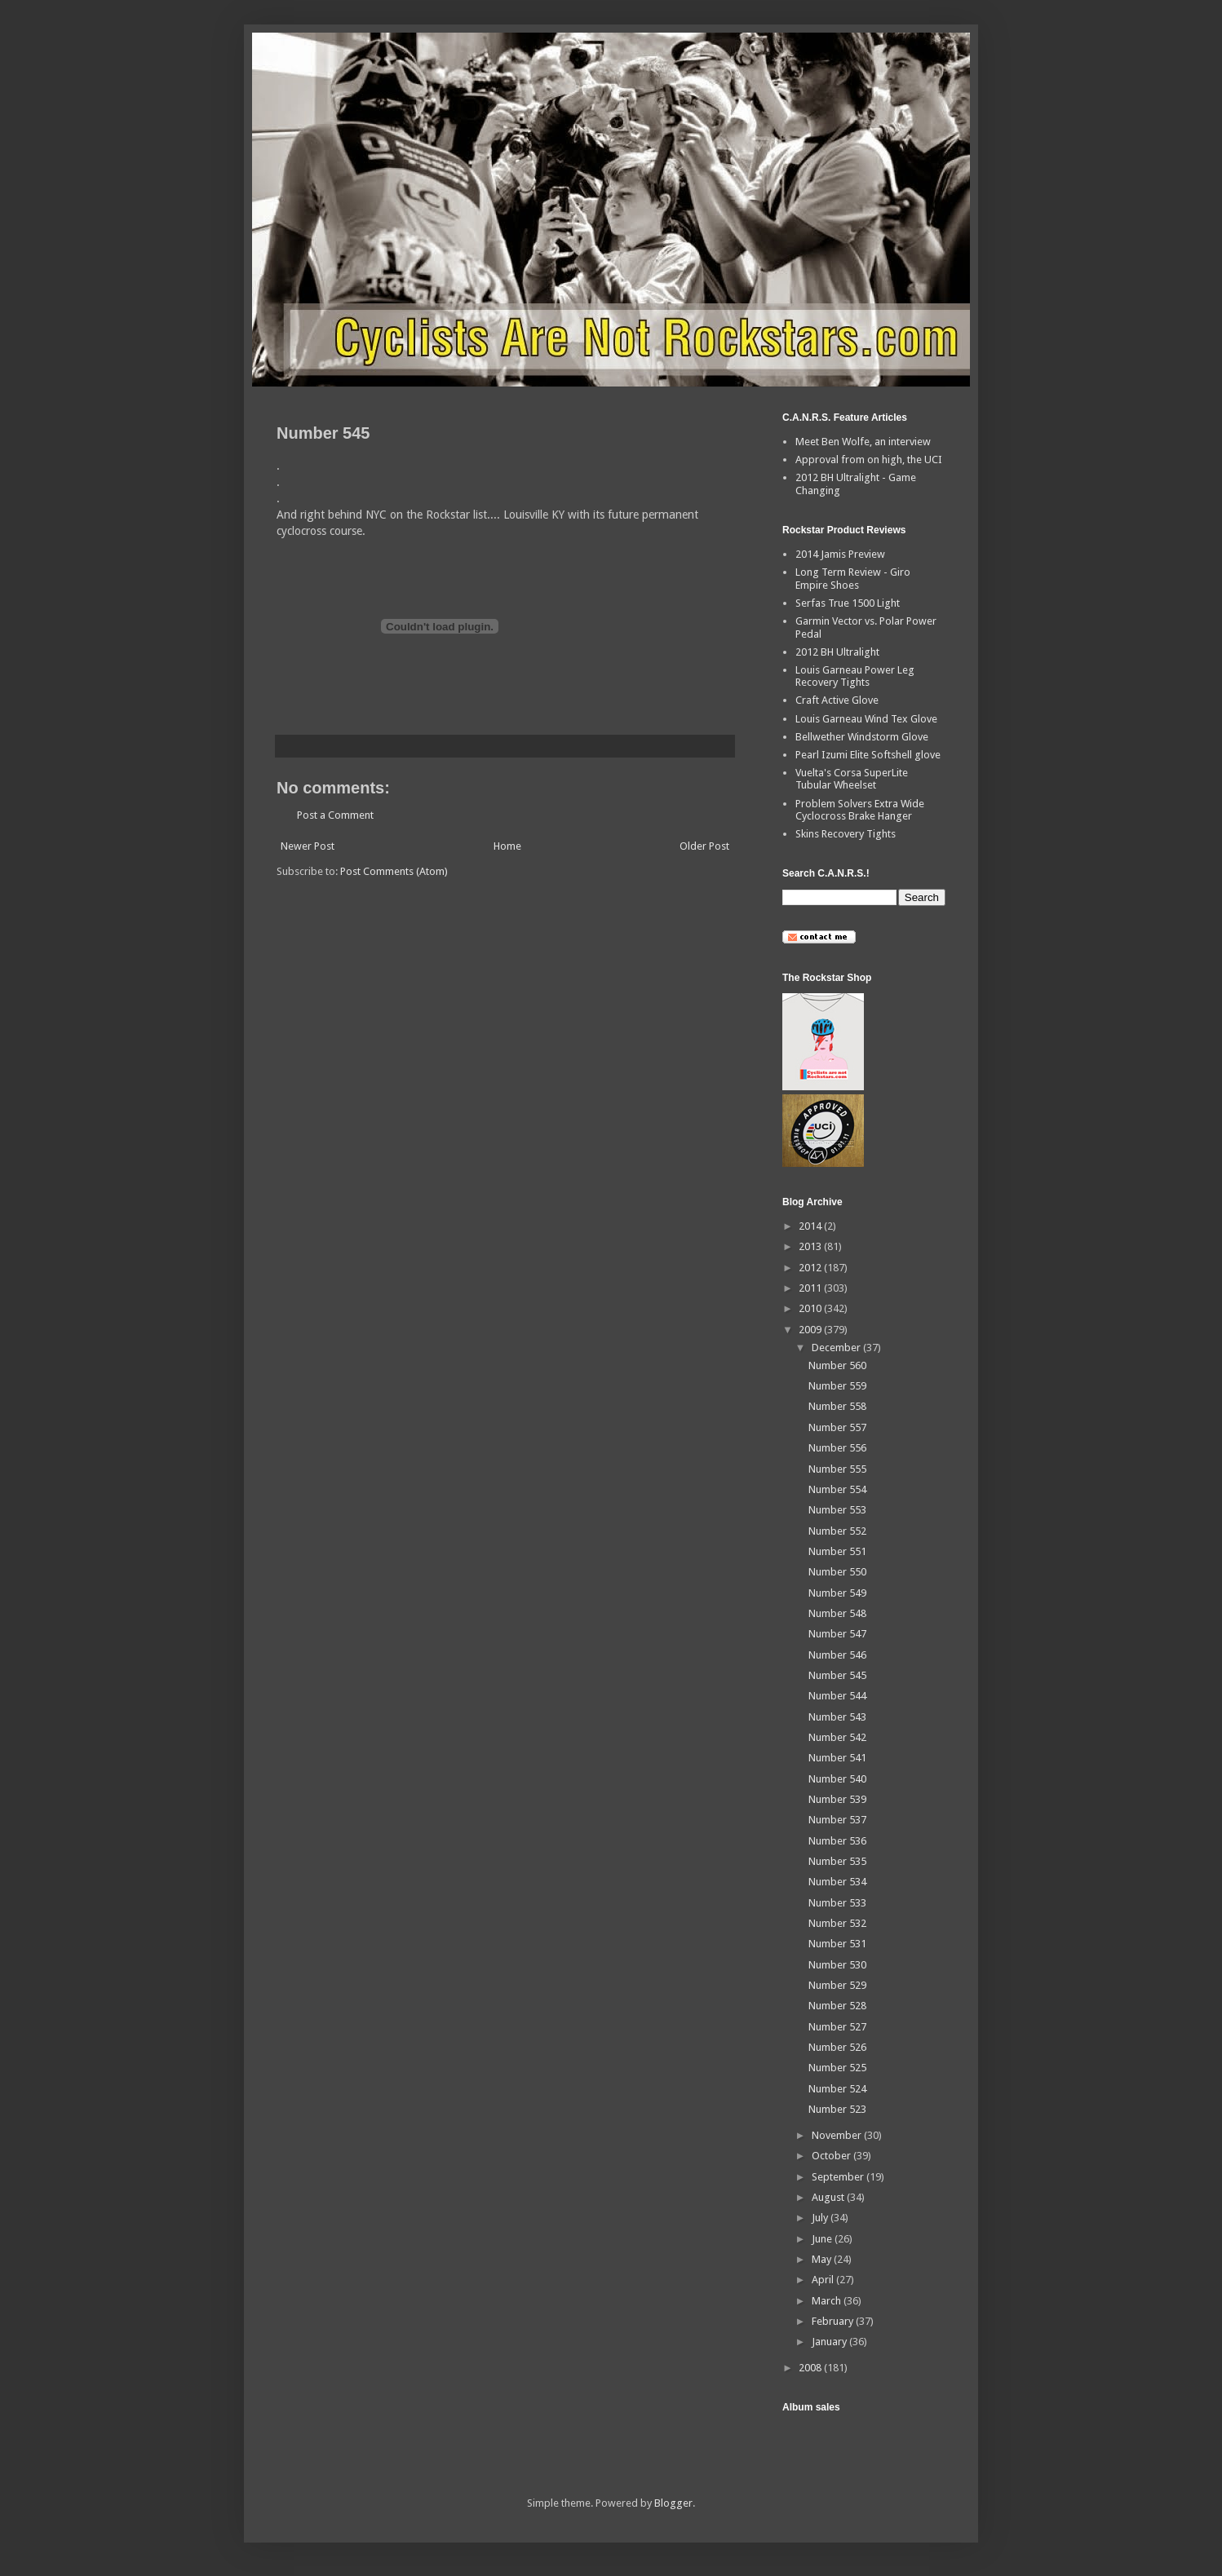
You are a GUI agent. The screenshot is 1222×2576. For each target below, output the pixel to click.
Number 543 (837, 1717)
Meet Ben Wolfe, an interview (863, 441)
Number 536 (837, 1841)
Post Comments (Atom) (394, 871)
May (823, 2259)
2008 (811, 2368)
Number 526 (837, 2047)
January (830, 2341)
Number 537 (837, 1820)
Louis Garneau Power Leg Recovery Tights (854, 676)
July (821, 2217)
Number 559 (837, 1386)
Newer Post (307, 846)
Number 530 (837, 1965)
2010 (811, 1308)
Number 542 (837, 1737)
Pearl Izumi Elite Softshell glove (868, 755)
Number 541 (837, 1758)
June (823, 2239)
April (824, 2279)
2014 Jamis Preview (840, 554)
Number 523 (837, 2109)
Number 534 (837, 1882)
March (827, 2301)
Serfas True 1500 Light (847, 603)
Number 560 (837, 1365)
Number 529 (837, 1985)
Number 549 (837, 1593)
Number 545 (837, 1675)
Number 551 (837, 1551)
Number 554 (837, 1489)
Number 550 (837, 1572)
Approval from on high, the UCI (868, 459)
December (837, 1347)
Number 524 (837, 2089)
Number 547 (837, 1634)
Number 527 (837, 2027)
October (832, 2156)
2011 (811, 1288)
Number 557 (837, 1427)
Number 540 (837, 1779)
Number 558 (837, 1406)
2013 (811, 1246)
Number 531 (837, 1944)
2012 (811, 1267)
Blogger (673, 2503)
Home (507, 846)
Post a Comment (335, 815)
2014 (811, 1226)
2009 (811, 1329)
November (838, 2135)
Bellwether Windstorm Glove (861, 737)
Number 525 (837, 2067)
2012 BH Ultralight (837, 652)
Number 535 (837, 1861)
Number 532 (837, 1923)
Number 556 (837, 1448)
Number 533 (837, 1903)
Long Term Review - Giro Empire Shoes (852, 578)
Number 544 (837, 1696)
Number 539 (837, 1799)
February (834, 2321)
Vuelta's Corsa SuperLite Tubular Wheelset (851, 779)
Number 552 (837, 1531)
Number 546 (837, 1655)
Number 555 (837, 1469)
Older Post (704, 846)
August (829, 2197)
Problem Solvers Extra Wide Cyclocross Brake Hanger (859, 810)
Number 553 (837, 1510)
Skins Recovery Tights (845, 834)
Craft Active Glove (837, 700)
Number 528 (837, 2005)
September (839, 2177)
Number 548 (837, 1613)
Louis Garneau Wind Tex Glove (866, 719)
